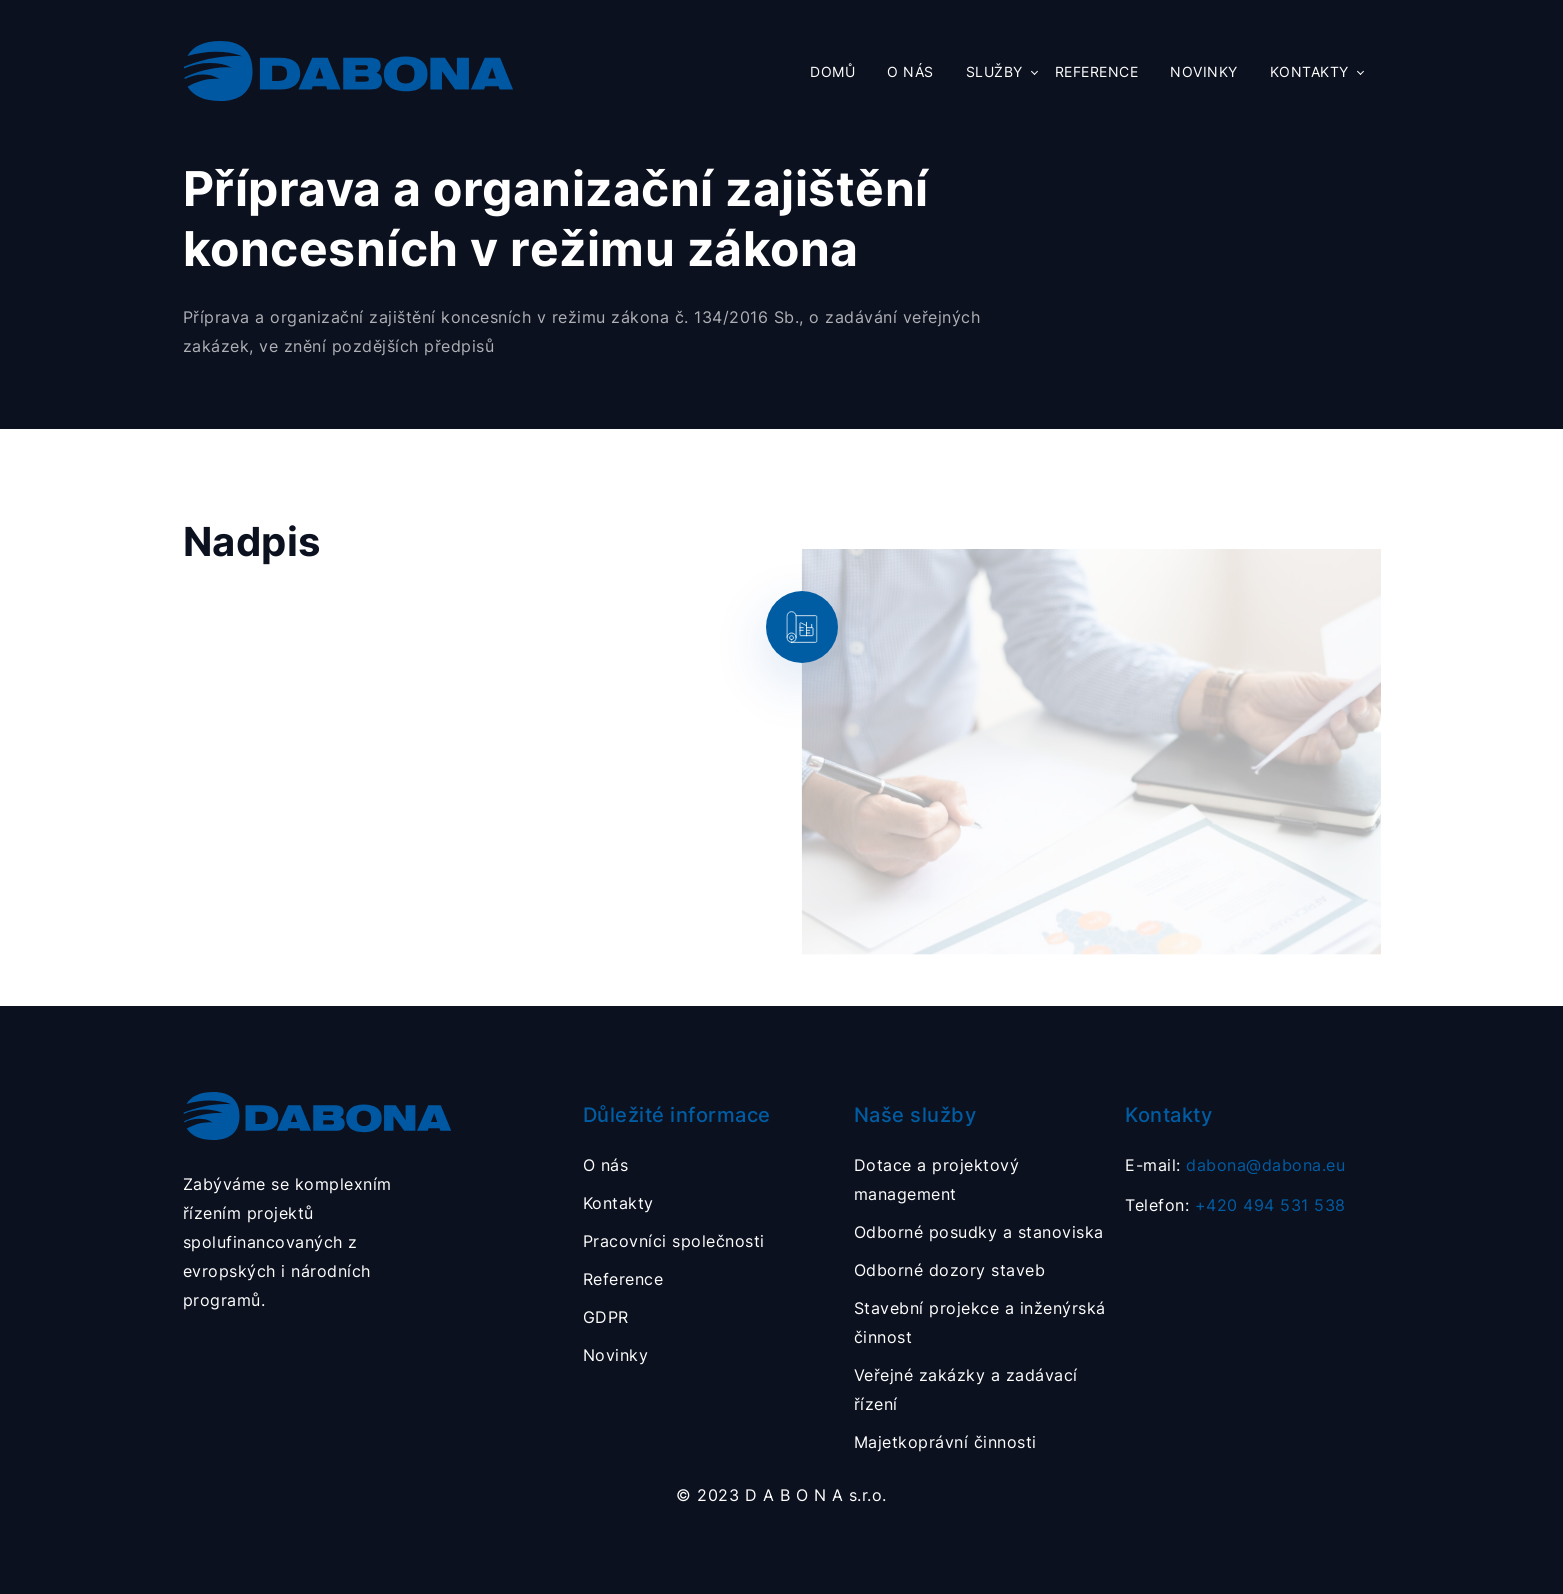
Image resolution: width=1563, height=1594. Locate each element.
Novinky (1204, 72)
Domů (832, 72)
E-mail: (1235, 1165)
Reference (1097, 72)
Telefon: (1235, 1205)
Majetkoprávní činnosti (945, 1442)
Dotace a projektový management (937, 1179)
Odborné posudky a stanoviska (979, 1232)
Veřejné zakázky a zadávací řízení (966, 1389)
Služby (994, 72)
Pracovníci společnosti (674, 1241)
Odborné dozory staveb (950, 1270)
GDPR (606, 1317)
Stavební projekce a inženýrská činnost (980, 1322)
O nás (910, 72)
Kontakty (1309, 72)
